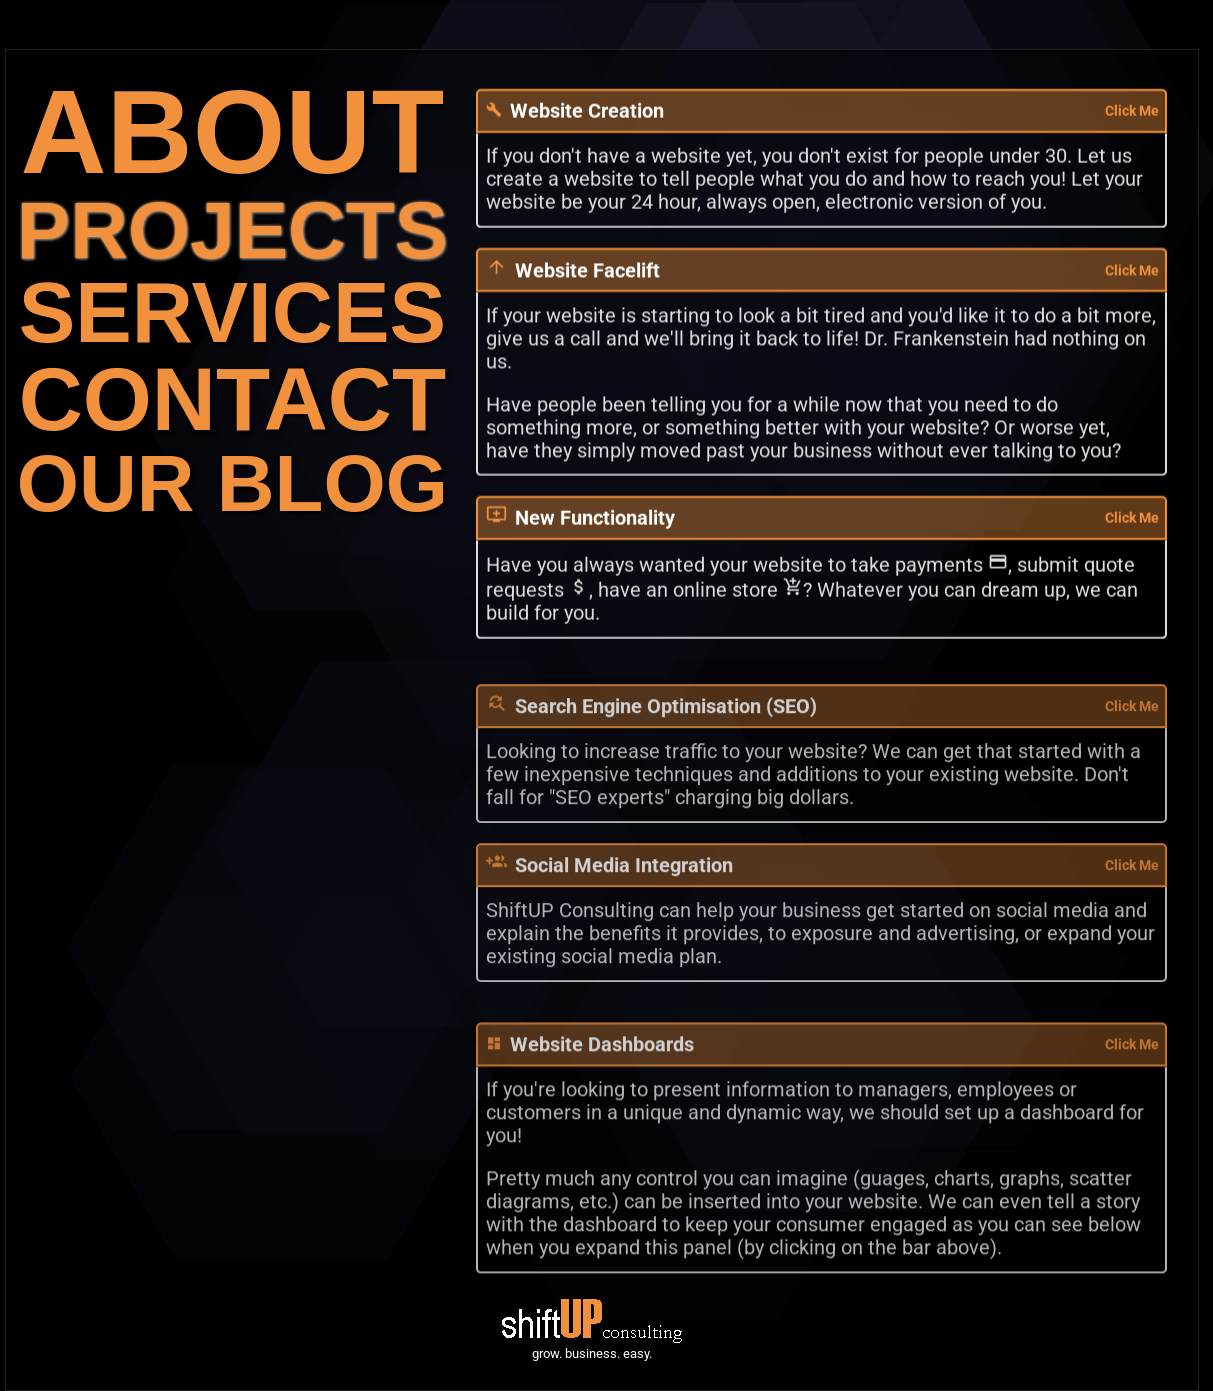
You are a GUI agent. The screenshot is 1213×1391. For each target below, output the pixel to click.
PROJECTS (232, 230)
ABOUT (233, 131)
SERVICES (232, 312)
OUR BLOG (232, 483)
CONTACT (232, 399)
